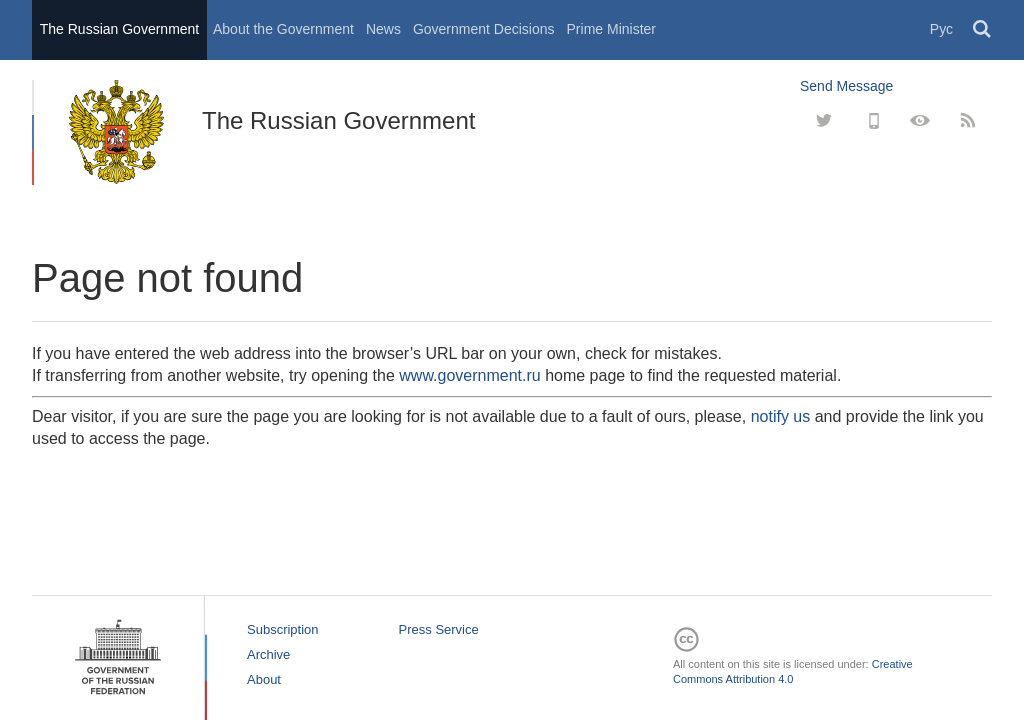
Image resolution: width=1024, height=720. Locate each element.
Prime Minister (611, 29)
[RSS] (968, 121)
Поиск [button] (983, 30)
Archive (268, 654)
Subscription (283, 629)
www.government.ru (469, 375)
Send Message (846, 86)
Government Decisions (484, 29)
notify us (781, 416)
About (264, 679)
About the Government (283, 29)
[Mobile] (872, 121)
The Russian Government (120, 29)
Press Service (439, 629)
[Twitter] (824, 121)
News (383, 29)
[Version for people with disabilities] (920, 121)
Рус (941, 29)
